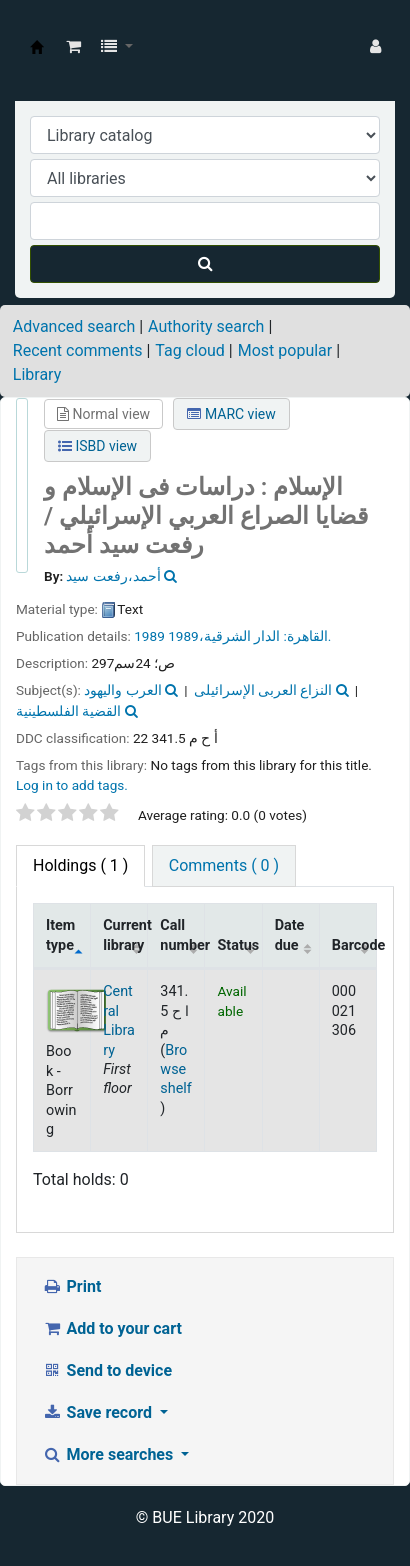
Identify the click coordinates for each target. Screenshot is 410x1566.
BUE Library (37, 47)
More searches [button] (109, 1454)
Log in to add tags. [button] (72, 785)
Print (71, 1286)
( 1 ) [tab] (80, 865)
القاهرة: (305, 636)
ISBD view (97, 446)
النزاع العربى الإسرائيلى (263, 690)
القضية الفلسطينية (68, 711)
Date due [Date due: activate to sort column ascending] (290, 935)
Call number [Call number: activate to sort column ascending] (182, 935)
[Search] (205, 264)
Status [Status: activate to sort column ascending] (238, 945)
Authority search (206, 326)
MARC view (231, 414)
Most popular (285, 350)
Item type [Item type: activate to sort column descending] (60, 935)
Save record (99, 1412)
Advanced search (74, 326)
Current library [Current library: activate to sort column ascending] (125, 935)
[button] (73, 47)
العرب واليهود (122, 690)
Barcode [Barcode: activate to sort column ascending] (354, 945)
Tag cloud (190, 350)
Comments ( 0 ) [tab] (224, 865)
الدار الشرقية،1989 (224, 636)
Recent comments (78, 350)
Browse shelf (176, 1070)
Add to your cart (112, 1328)
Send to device (107, 1370)
